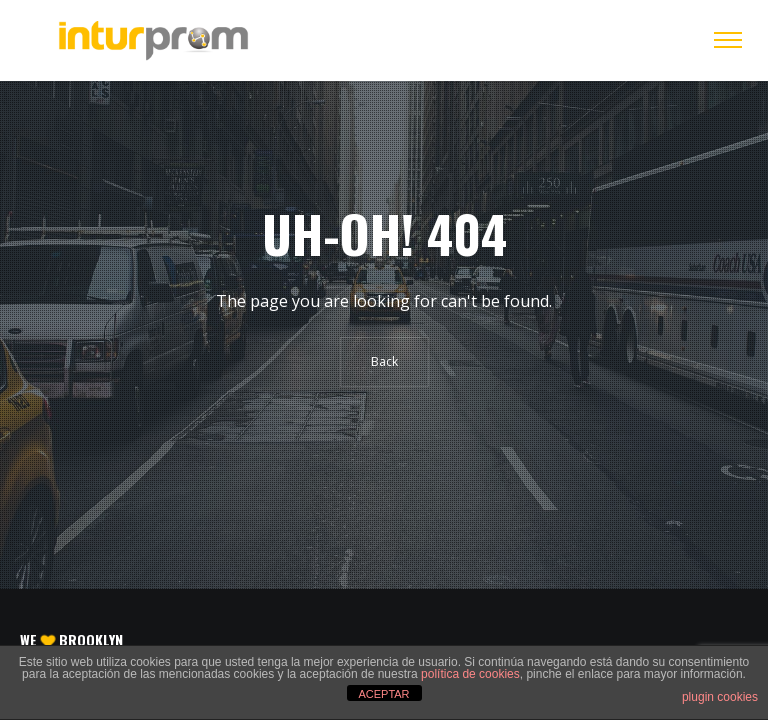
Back (384, 361)
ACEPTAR (383, 694)
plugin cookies (720, 697)
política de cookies (470, 674)
